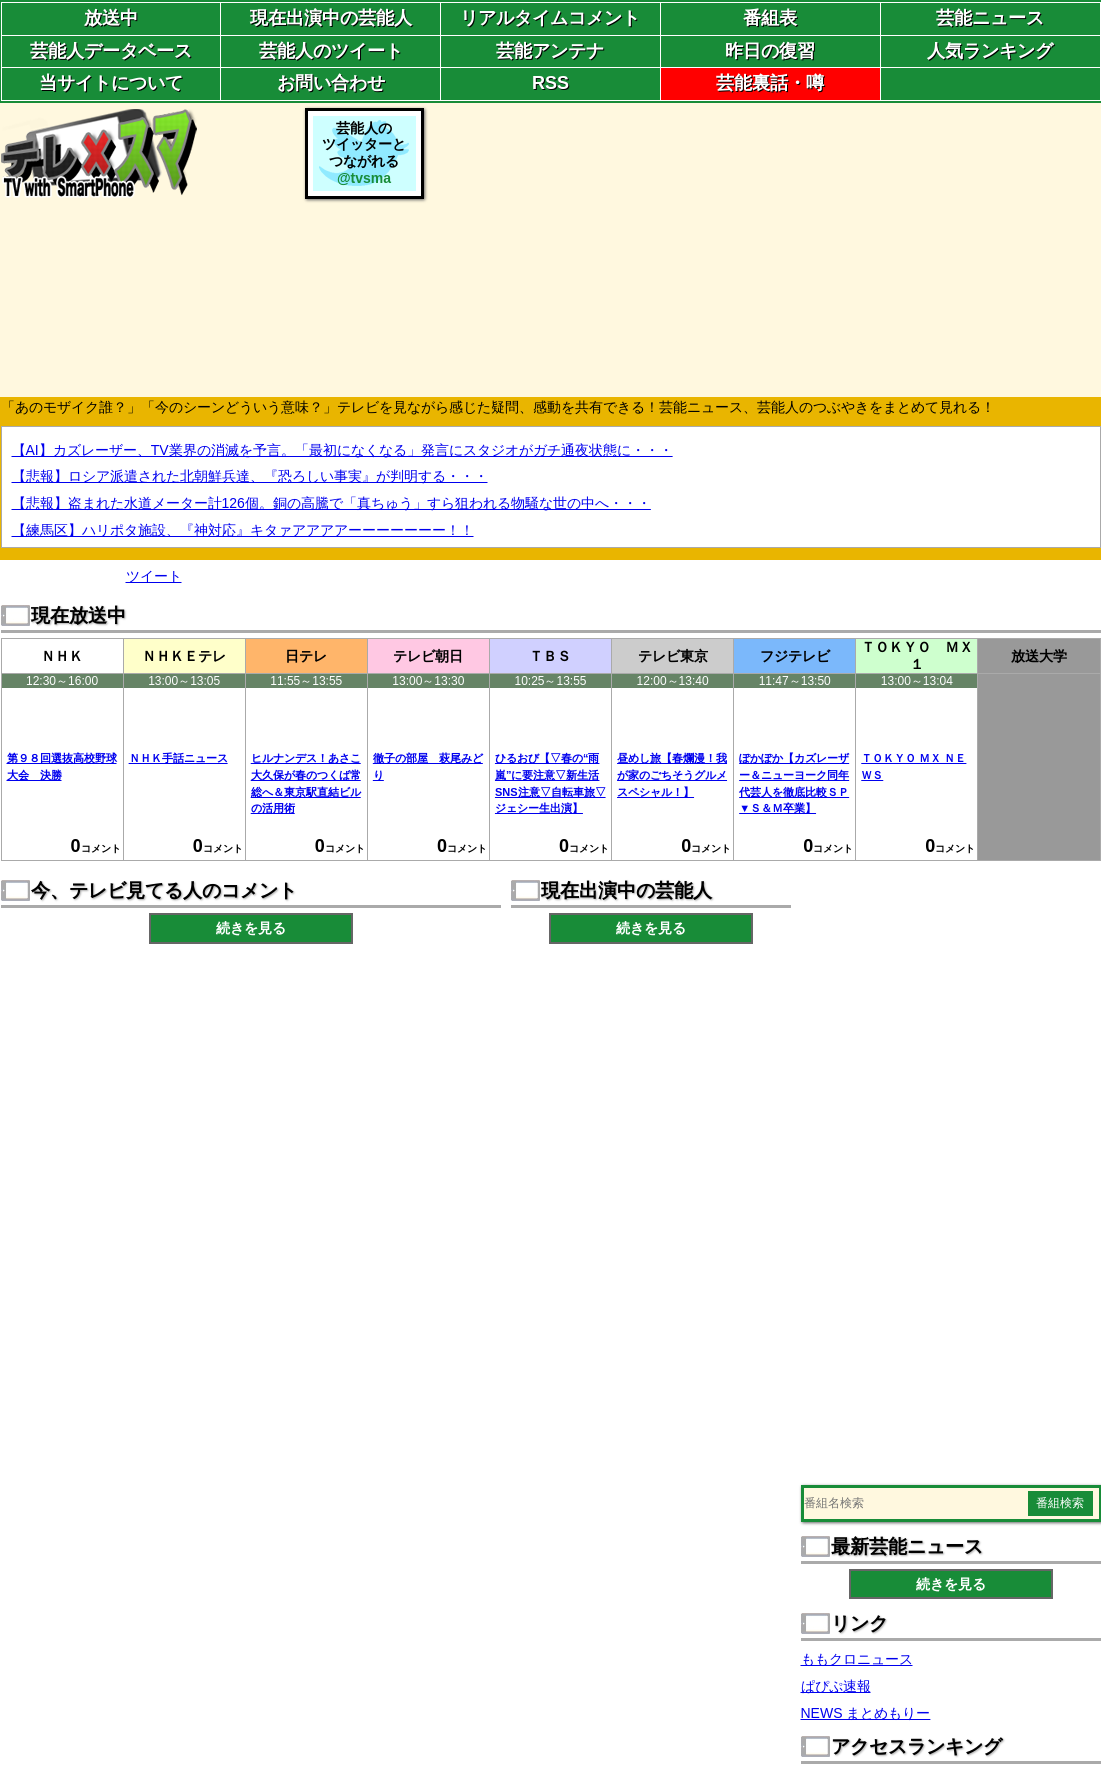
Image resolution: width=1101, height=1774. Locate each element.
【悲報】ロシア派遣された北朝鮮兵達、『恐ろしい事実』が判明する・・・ (250, 476)
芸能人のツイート (331, 51)
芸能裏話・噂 (770, 83)
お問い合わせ (331, 83)
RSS (550, 83)
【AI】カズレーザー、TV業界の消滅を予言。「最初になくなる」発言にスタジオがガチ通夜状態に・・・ (342, 450)
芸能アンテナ (550, 51)
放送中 (111, 18)
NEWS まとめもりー (866, 1713)
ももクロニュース (857, 1659)
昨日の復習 (770, 51)
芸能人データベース (111, 51)
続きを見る (251, 928)
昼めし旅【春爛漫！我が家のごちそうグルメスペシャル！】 (672, 775)
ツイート (154, 576)
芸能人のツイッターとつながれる (364, 153)
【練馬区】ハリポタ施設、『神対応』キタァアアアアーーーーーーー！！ (243, 530)
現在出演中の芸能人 (331, 18)
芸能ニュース (990, 18)
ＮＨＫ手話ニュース (178, 758)
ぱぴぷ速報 (836, 1686)
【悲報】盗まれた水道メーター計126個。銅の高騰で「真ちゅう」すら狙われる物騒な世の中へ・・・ (331, 503)
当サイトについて (111, 83)
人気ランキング (990, 51)
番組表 (770, 18)
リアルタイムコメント (550, 18)
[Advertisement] (765, 248)
